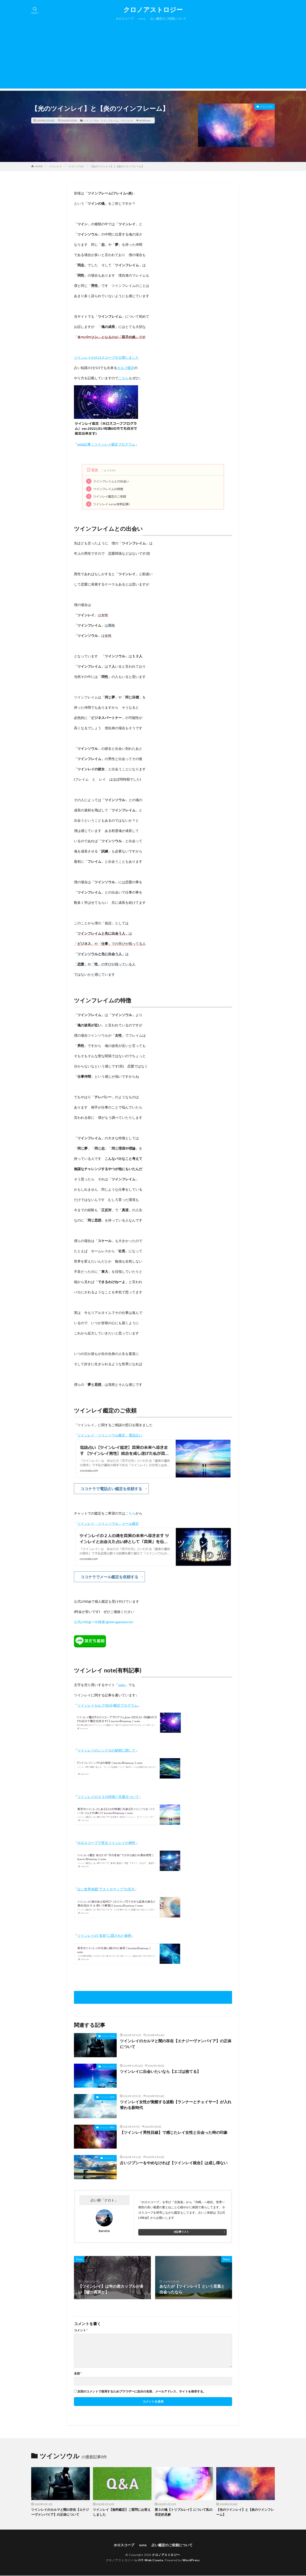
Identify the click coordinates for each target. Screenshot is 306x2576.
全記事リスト (181, 2231)
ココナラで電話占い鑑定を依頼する (111, 1488)
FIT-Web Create (150, 2560)
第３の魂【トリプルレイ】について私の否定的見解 (183, 2512)
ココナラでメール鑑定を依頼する (109, 1576)
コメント (81, 2330)
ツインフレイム (110, 120)
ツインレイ (127, 120)
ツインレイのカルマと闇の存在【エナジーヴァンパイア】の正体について (175, 2043)
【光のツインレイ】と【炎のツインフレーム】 (117, 166)
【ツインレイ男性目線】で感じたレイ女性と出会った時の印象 (174, 2132)
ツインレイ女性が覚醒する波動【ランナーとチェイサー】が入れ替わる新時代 (175, 2104)
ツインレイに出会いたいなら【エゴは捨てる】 (160, 2071)
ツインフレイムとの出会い (107, 481)
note (141, 18)
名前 (78, 2373)
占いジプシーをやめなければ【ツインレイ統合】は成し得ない (174, 2162)
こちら (130, 1513)
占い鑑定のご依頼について (168, 18)
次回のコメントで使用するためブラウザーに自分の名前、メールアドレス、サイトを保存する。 (141, 2391)
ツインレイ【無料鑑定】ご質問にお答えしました (122, 2512)
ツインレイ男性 (107, 2127)
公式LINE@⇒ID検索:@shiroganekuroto (103, 1622)
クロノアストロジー (153, 9)
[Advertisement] (153, 59)
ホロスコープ (125, 18)
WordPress (191, 2560)
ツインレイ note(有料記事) (108, 504)
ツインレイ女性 (107, 2097)
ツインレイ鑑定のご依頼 (106, 496)
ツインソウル (91, 120)
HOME (39, 166)
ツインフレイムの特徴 (104, 489)
